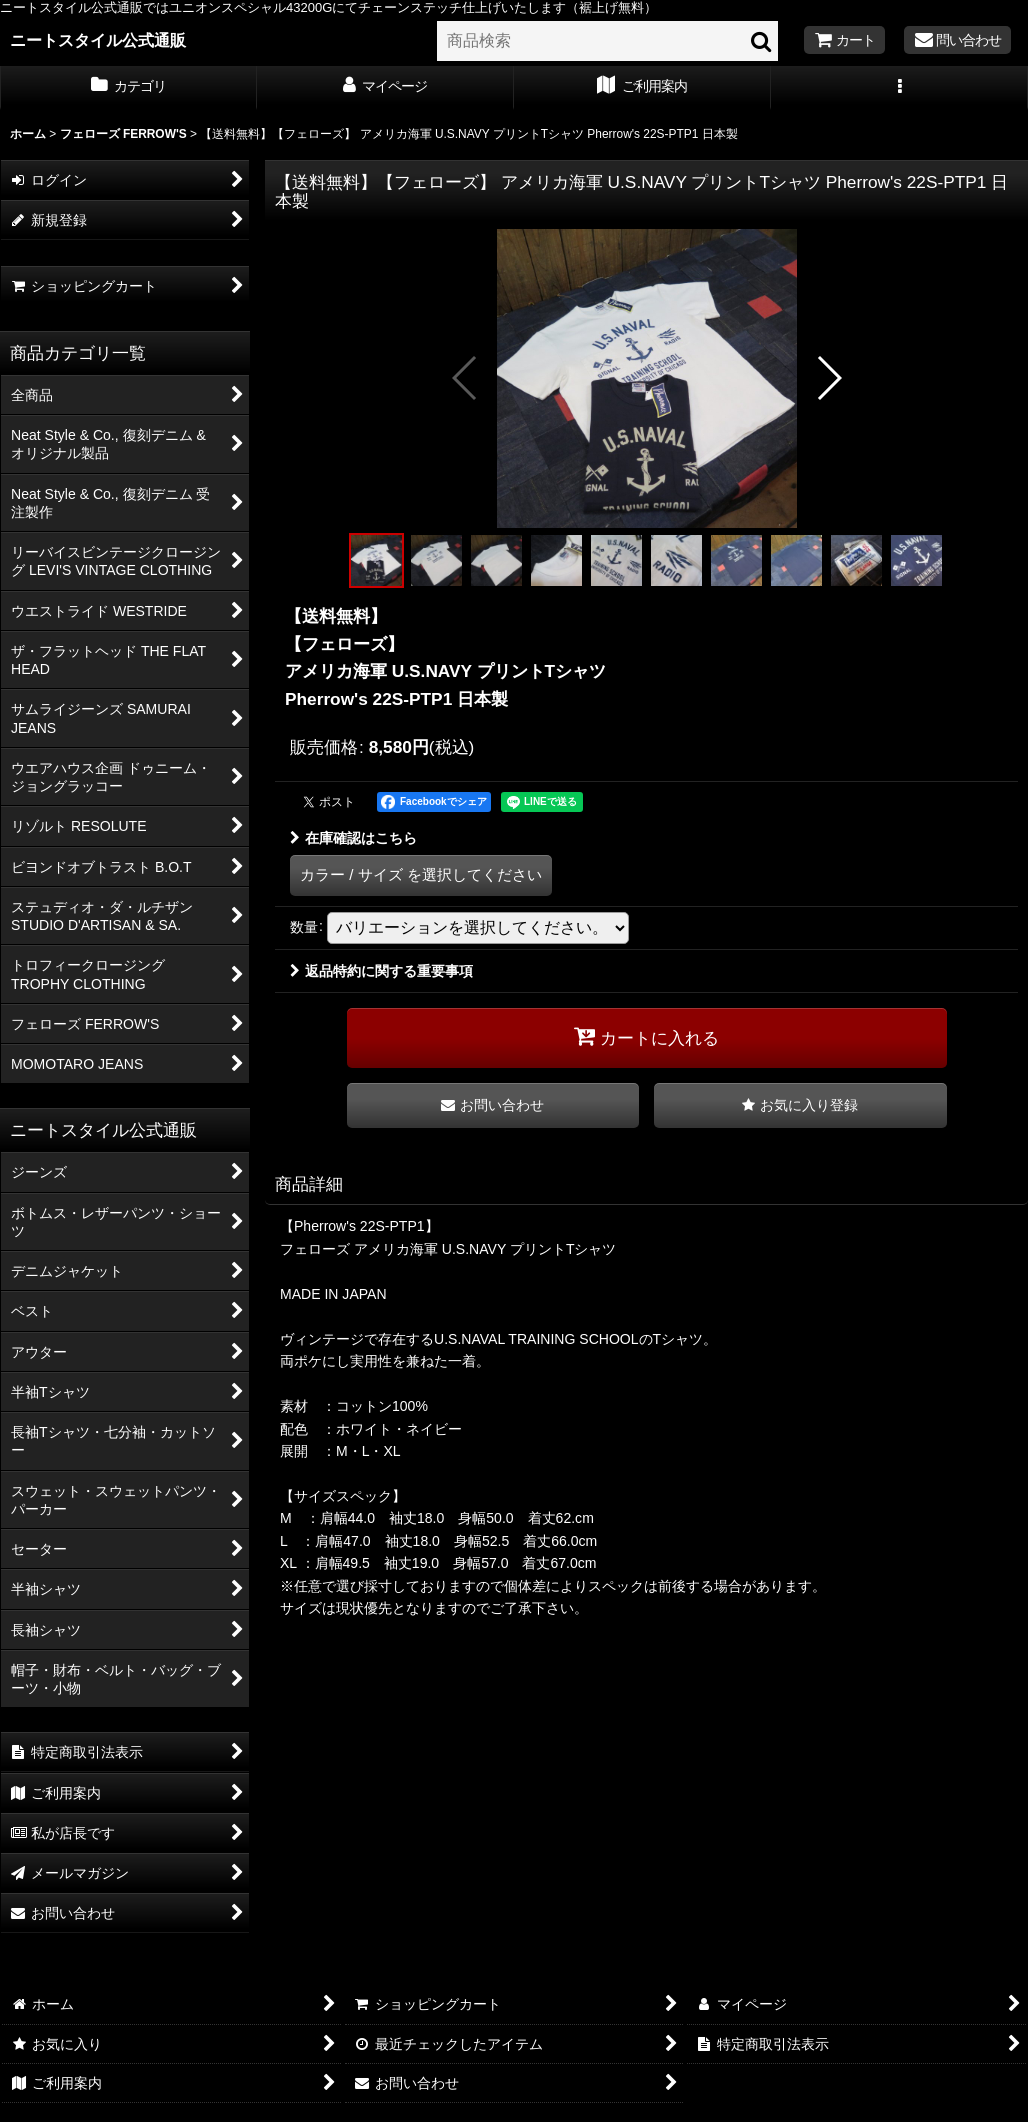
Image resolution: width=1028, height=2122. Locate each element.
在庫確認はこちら (353, 838)
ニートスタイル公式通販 (98, 40)
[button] (899, 88)
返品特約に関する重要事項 (381, 971)
